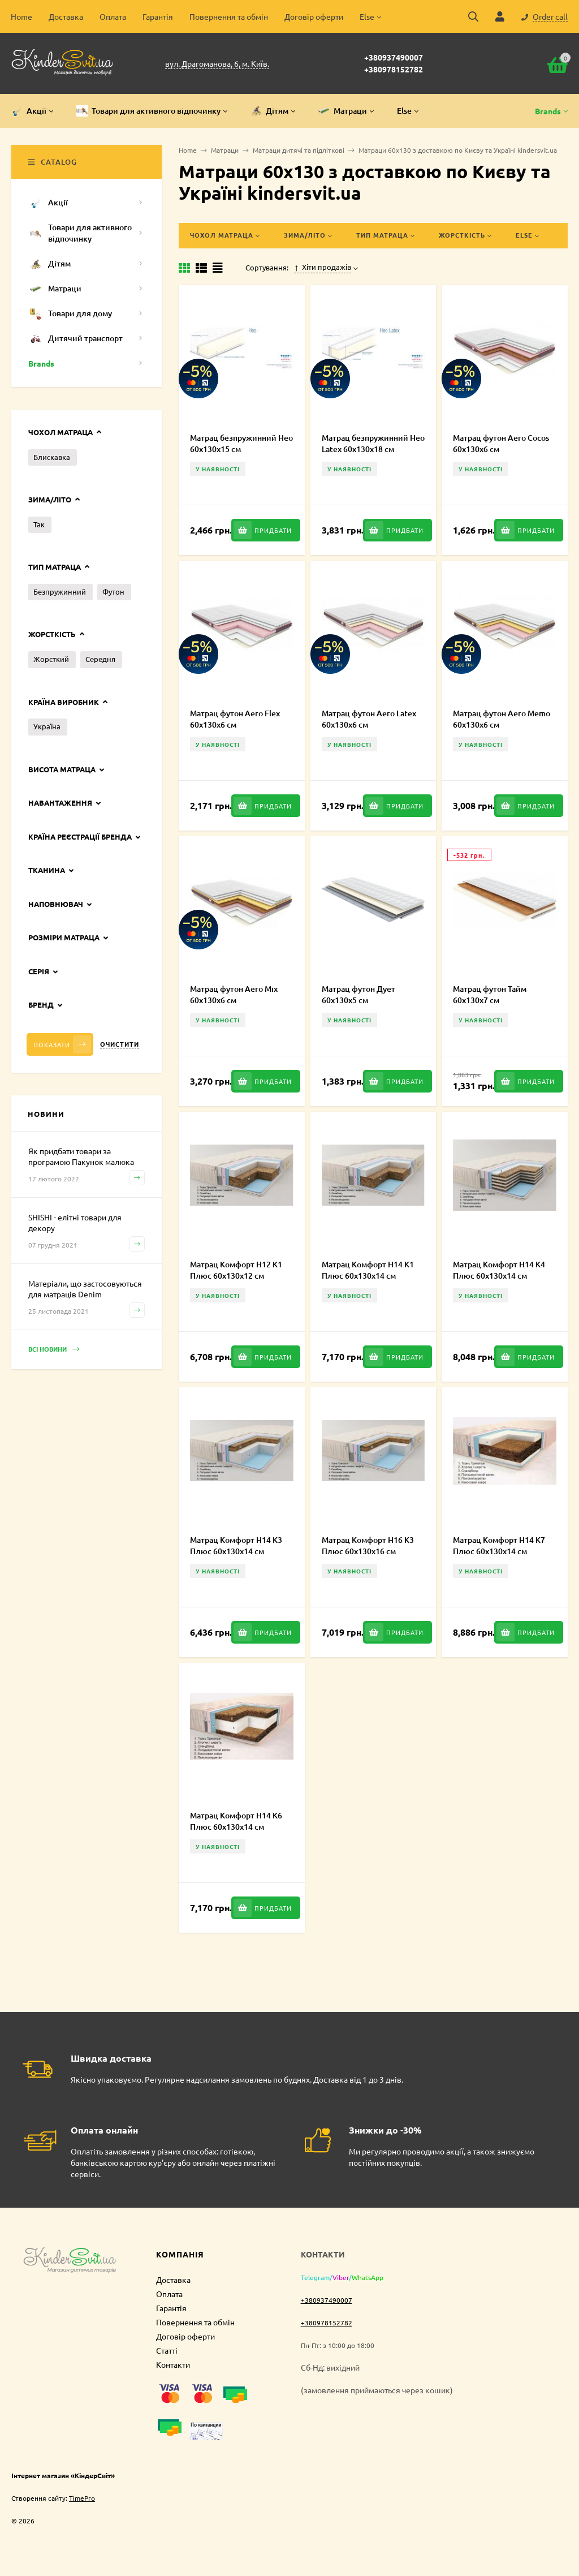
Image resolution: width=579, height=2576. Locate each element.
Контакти (173, 2364)
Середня (100, 659)
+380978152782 (393, 69)
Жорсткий (51, 659)
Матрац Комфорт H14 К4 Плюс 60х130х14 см (499, 1270)
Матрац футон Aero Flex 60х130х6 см (235, 719)
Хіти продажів (322, 267)
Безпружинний (59, 591)
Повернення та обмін (228, 16)
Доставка (66, 16)
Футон (113, 591)
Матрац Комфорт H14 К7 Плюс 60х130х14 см (499, 1545)
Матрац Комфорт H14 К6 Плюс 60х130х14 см (236, 1821)
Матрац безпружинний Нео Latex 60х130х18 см (373, 443)
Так (39, 524)
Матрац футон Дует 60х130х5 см (358, 994)
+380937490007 (393, 57)
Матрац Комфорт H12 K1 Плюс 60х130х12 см (236, 1270)
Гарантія (157, 16)
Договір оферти (313, 16)
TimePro (82, 2497)
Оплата (113, 16)
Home (21, 16)
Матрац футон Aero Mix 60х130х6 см (234, 994)
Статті (167, 2350)
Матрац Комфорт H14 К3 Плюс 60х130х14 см (236, 1545)
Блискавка (51, 457)
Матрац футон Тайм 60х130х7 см (489, 994)
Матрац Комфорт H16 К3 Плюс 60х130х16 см (368, 1545)
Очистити (119, 1044)
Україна (47, 726)
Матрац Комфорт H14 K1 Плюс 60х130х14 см (368, 1270)
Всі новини (53, 1350)
